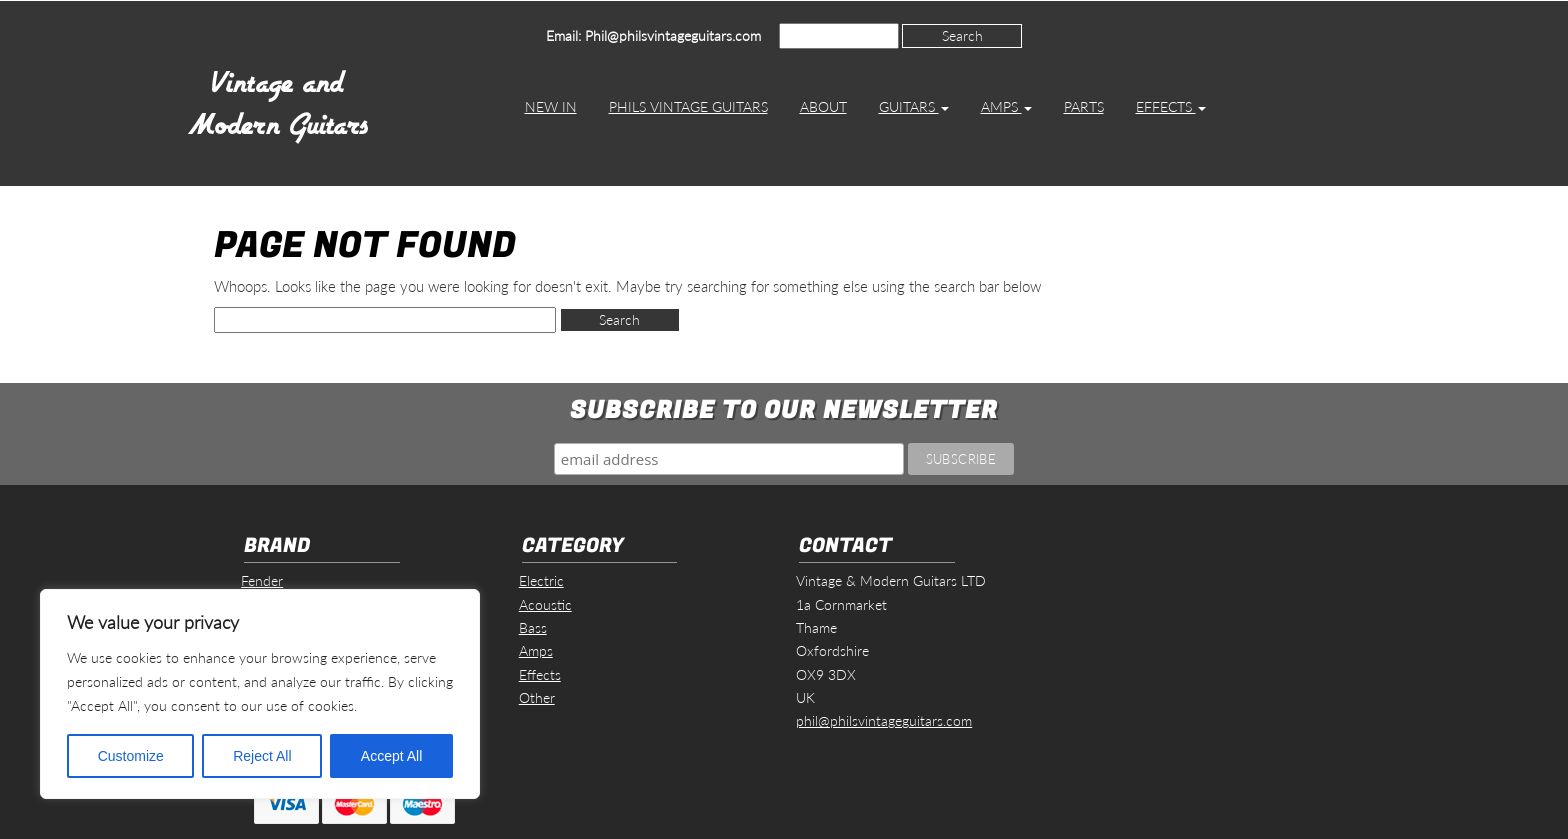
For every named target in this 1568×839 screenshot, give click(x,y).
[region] (260, 694)
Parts (1084, 106)
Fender (262, 580)
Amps (1006, 106)
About (823, 106)
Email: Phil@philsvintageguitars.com (653, 35)
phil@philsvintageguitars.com (884, 720)
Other (537, 697)
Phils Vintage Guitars (688, 106)
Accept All (391, 756)
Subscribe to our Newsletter (784, 410)
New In (551, 106)
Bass (533, 627)
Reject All (262, 756)
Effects (1171, 106)
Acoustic (545, 604)
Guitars (914, 106)
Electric (541, 580)
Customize (131, 756)
